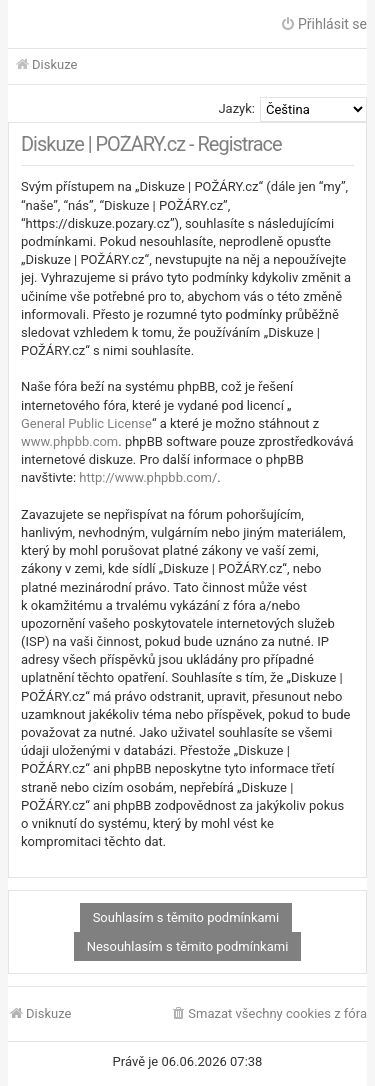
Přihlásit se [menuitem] (323, 24)
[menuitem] (268, 1014)
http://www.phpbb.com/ (148, 477)
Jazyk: (236, 108)
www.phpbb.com (69, 441)
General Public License (86, 423)
